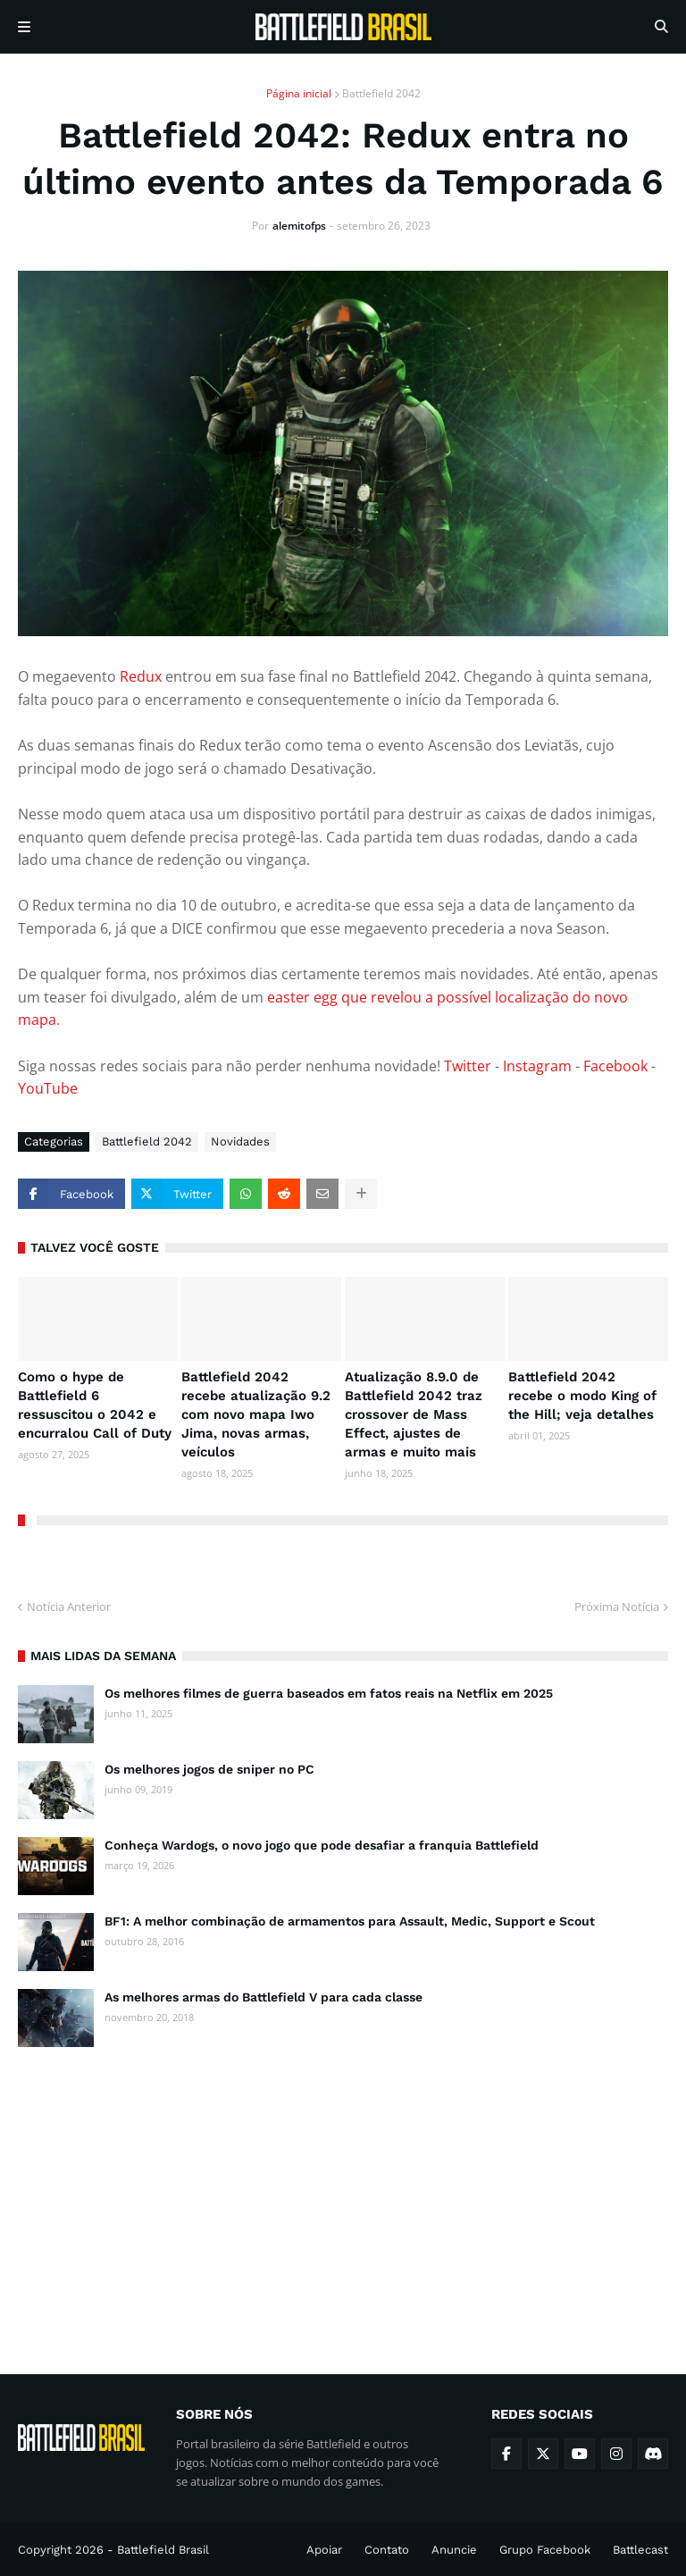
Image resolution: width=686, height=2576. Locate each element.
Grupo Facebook (544, 2549)
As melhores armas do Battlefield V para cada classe (263, 1997)
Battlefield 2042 (381, 93)
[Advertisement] (343, 2194)
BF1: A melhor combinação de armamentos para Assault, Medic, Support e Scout (350, 1921)
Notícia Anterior (69, 1606)
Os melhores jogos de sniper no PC (209, 1769)
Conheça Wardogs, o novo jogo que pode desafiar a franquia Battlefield (322, 1845)
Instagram (537, 1066)
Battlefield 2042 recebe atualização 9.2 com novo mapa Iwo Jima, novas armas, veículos (255, 1414)
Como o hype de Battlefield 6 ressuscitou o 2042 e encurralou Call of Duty (95, 1405)
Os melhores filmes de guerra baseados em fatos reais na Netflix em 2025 (329, 1693)
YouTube (48, 1088)
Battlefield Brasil (163, 2549)
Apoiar (324, 2549)
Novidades (240, 1141)
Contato (386, 2549)
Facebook (615, 1066)
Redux (141, 676)
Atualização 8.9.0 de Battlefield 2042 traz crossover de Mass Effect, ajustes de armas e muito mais (413, 1414)
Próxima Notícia (616, 1606)
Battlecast (640, 2549)
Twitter (467, 1066)
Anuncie (454, 2549)
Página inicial (298, 93)
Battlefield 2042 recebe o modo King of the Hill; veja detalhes (582, 1395)
